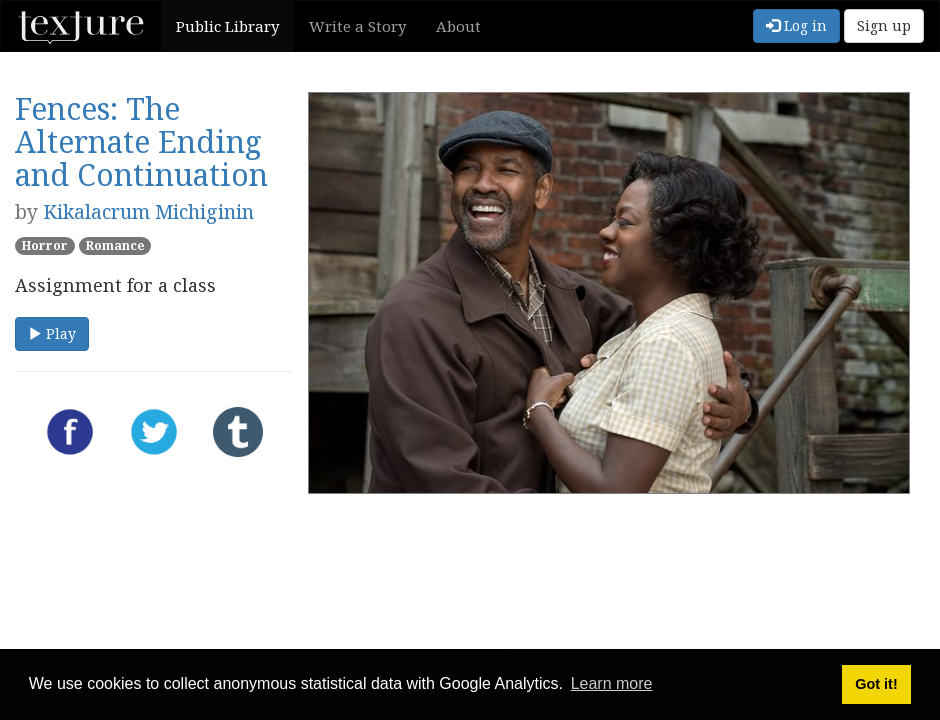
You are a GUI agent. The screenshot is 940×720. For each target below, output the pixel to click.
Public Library (227, 26)
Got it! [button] (876, 684)
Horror (45, 245)
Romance (115, 245)
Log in (796, 25)
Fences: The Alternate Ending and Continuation (141, 141)
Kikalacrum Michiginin (148, 211)
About (458, 26)
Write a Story (357, 26)
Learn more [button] (612, 683)
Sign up (884, 25)
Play (52, 333)
